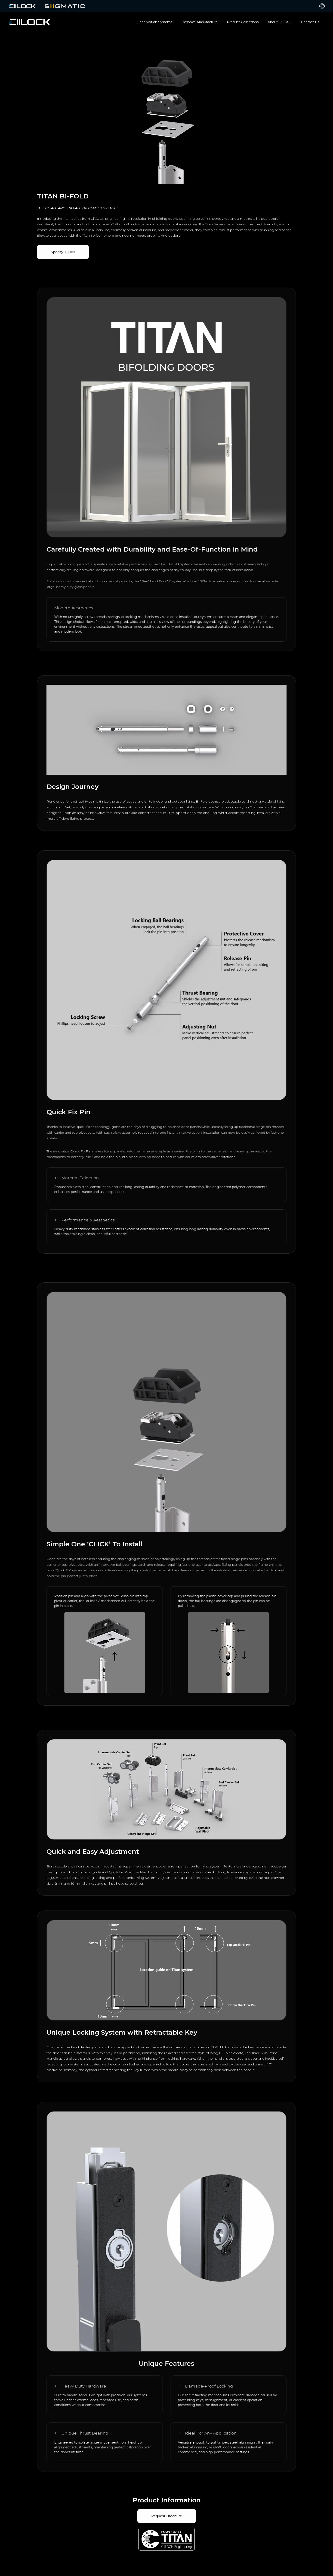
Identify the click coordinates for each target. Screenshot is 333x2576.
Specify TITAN (63, 252)
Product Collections (243, 22)
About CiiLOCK (280, 22)
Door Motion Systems (154, 22)
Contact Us (310, 22)
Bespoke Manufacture (200, 22)
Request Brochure (166, 2516)
